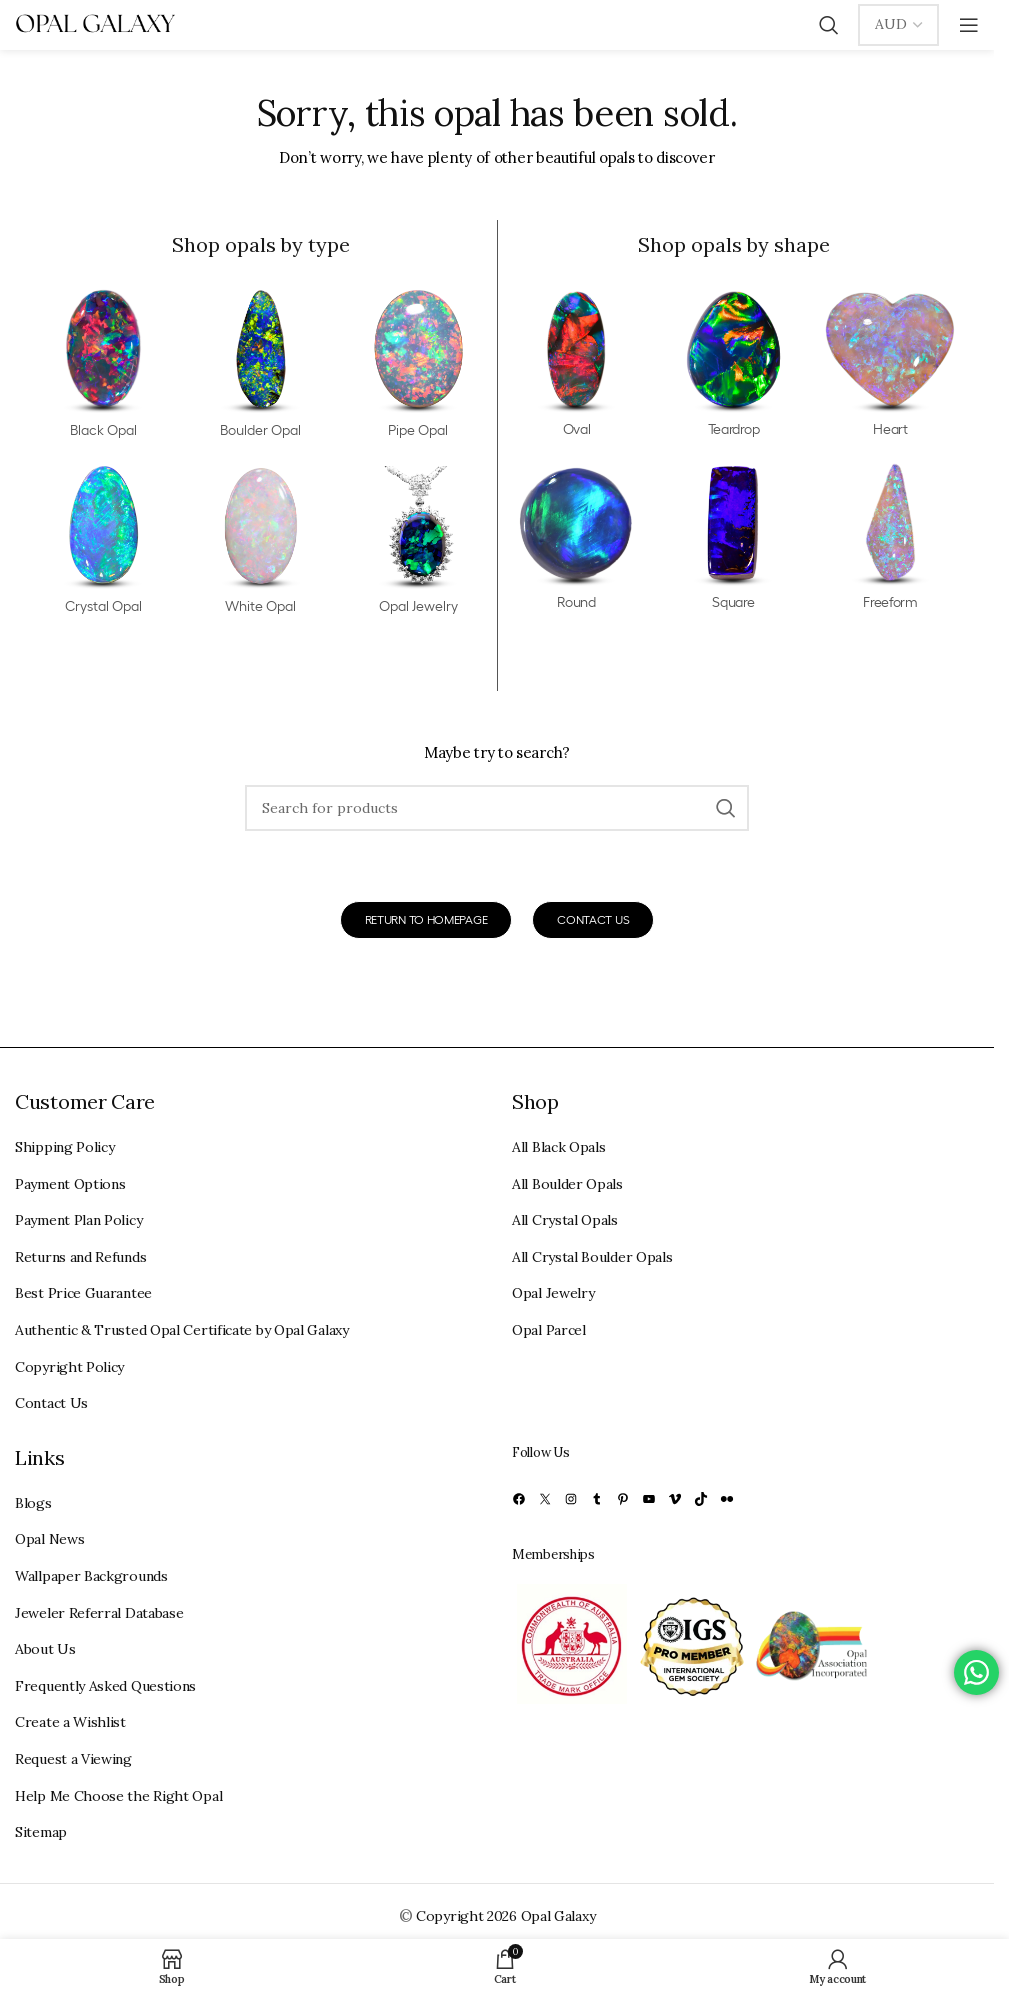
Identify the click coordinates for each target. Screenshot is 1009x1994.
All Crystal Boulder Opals (592, 1257)
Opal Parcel (549, 1330)
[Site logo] (95, 24)
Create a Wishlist (70, 1722)
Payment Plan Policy (78, 1220)
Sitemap (41, 1832)
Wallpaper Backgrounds (91, 1576)
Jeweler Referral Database (99, 1613)
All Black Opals (559, 1147)
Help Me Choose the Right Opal (118, 1796)
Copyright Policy (69, 1367)
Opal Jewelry (553, 1293)
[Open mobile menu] (969, 25)
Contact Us (51, 1403)
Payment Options (70, 1184)
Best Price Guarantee (83, 1293)
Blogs (33, 1503)
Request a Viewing (73, 1759)
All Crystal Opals (565, 1220)
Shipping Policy (65, 1147)
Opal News (49, 1539)
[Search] (829, 25)
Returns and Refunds (80, 1257)
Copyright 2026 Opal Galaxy (505, 1916)
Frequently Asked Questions (105, 1686)
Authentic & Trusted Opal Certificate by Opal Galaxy (182, 1330)
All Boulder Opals (567, 1184)
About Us (45, 1649)
